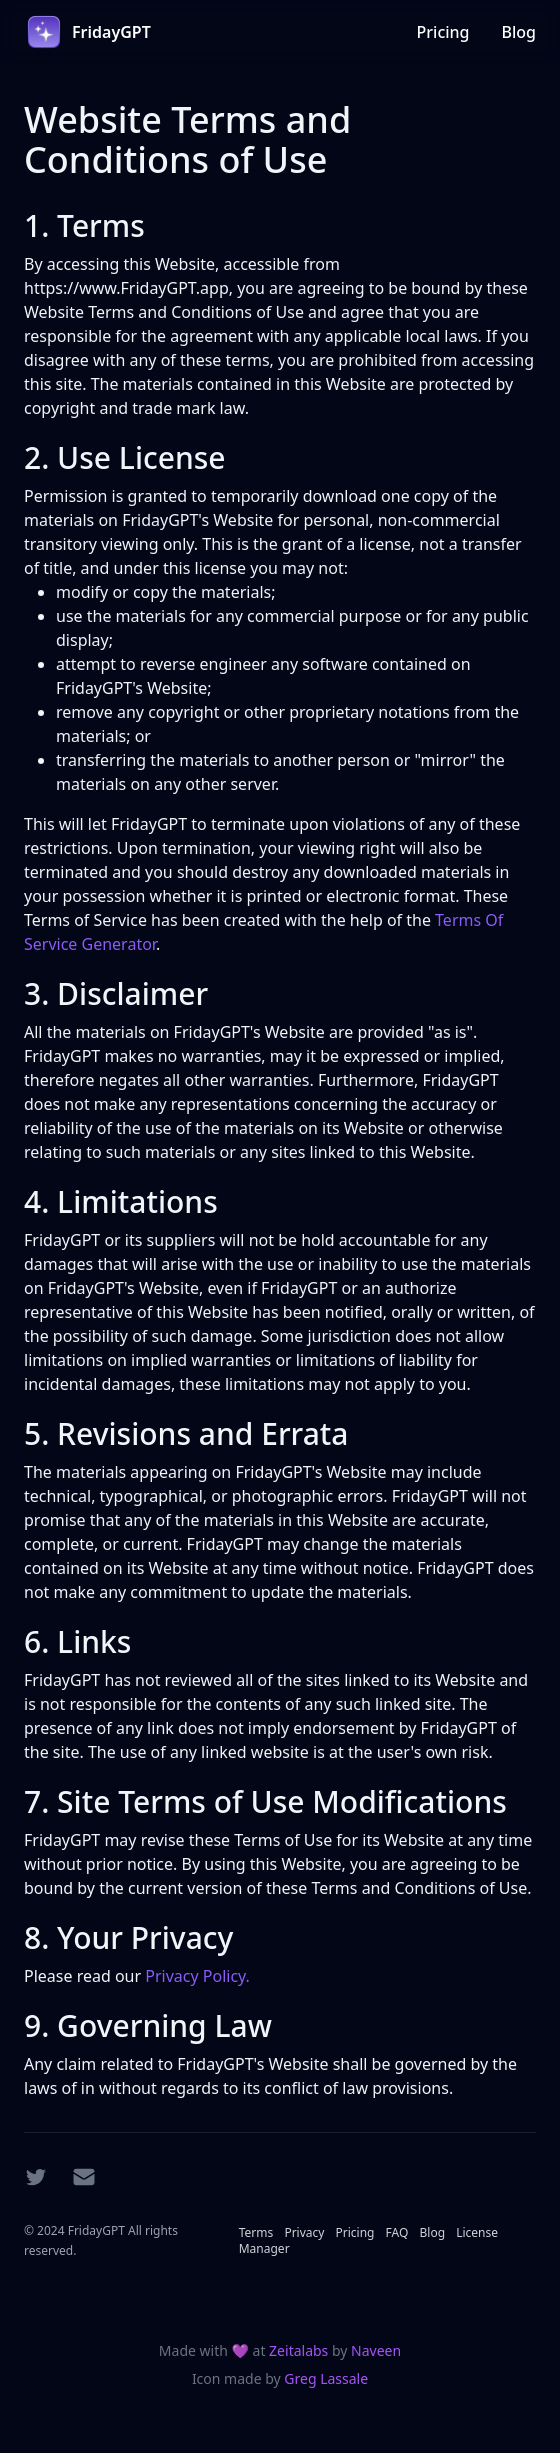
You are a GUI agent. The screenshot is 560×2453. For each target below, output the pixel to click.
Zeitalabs (300, 2350)
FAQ (399, 2232)
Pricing (443, 32)
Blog (519, 32)
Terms (258, 2232)
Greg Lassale (326, 2378)
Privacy (305, 2232)
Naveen (376, 2350)
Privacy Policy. (197, 1976)
